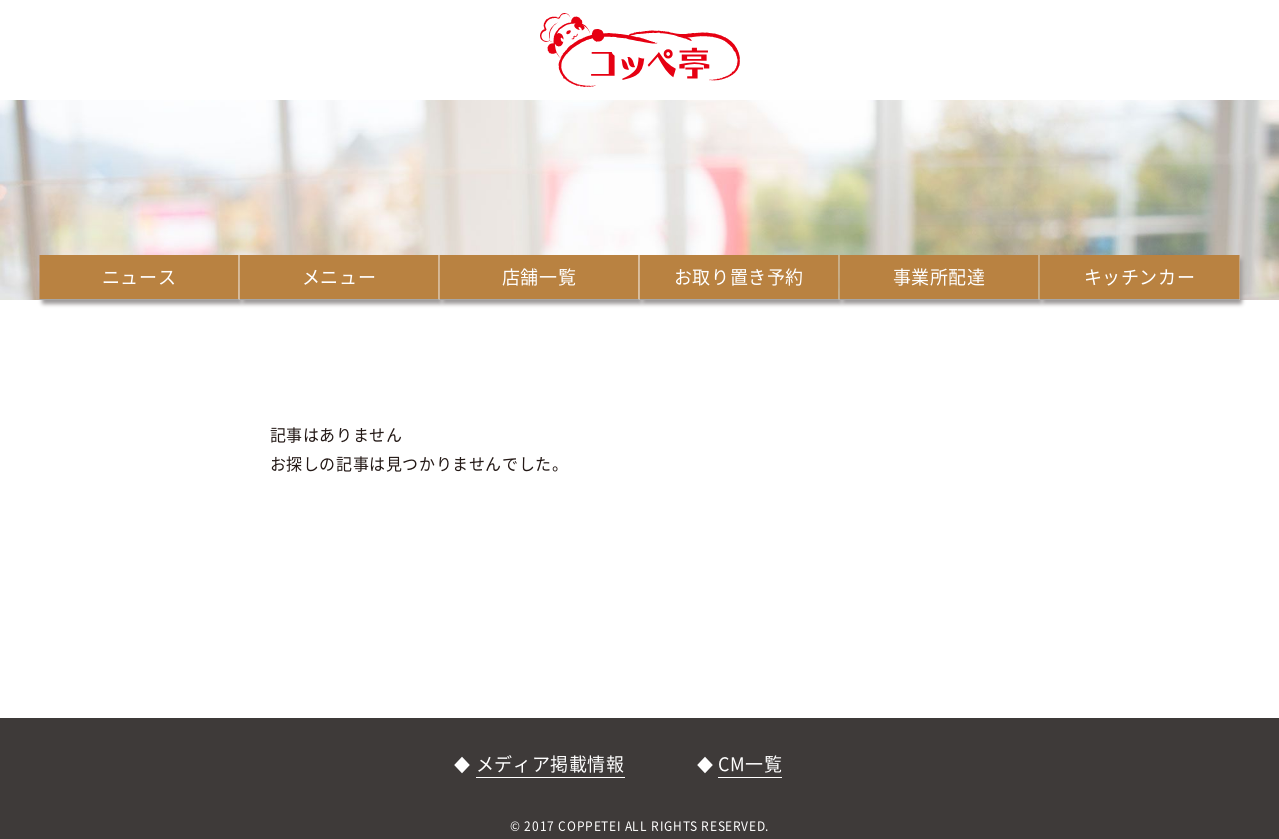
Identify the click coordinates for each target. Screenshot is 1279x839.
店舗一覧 (539, 276)
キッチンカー (1140, 276)
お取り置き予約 (739, 276)
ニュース (139, 276)
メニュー (339, 276)
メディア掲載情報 (550, 763)
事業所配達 (939, 276)
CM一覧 (750, 763)
